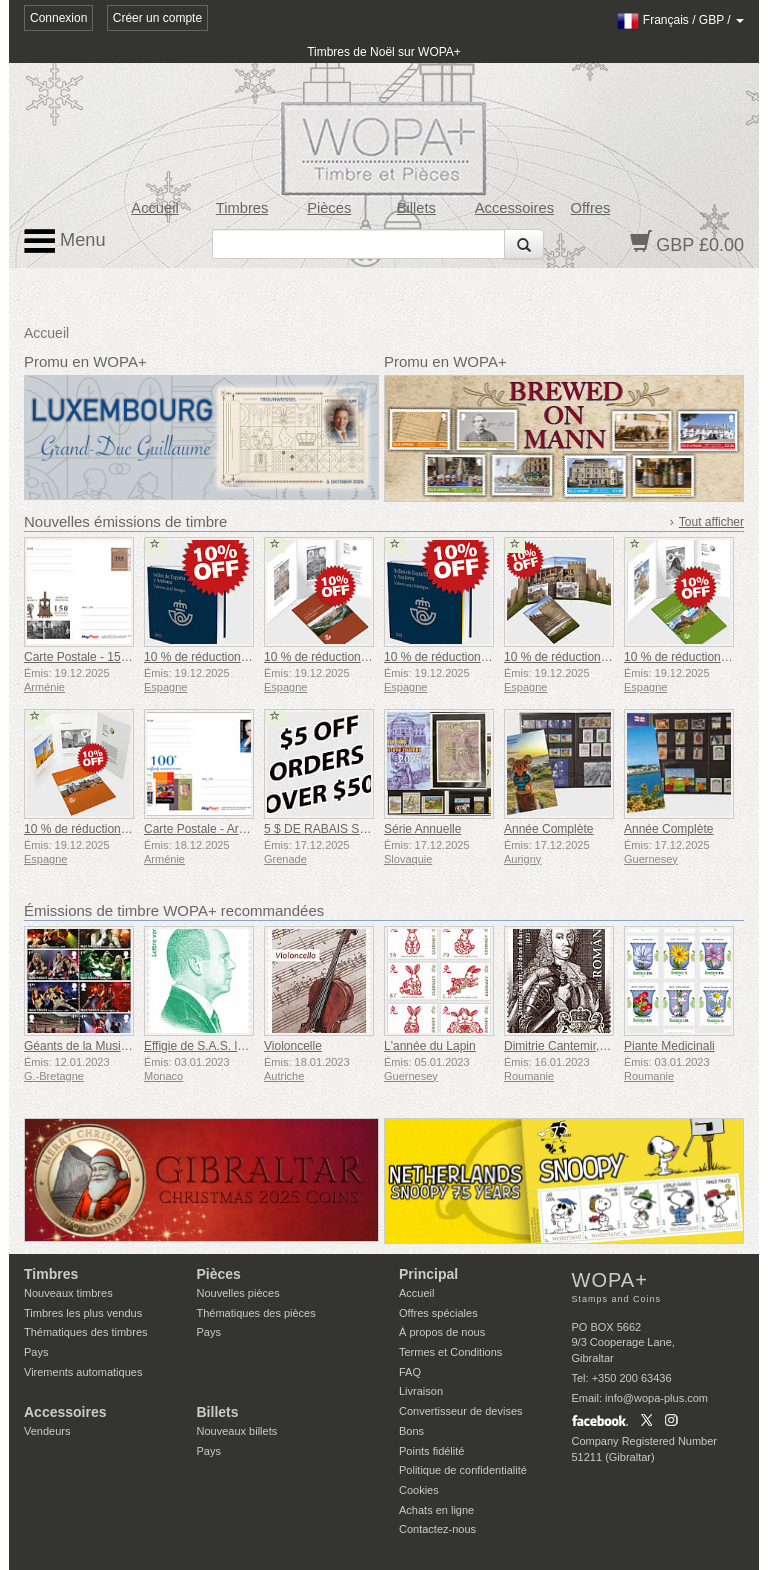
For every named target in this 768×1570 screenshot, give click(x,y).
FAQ (410, 1372)
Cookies (419, 1490)
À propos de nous (442, 1332)
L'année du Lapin (430, 1046)
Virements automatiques (83, 1372)
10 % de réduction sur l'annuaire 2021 (485, 657)
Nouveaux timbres (68, 1293)
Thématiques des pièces (256, 1313)
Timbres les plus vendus (83, 1313)
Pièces (329, 208)
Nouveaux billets (237, 1431)
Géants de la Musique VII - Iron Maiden (128, 1046)
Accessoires (514, 208)
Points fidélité (431, 1451)
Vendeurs (47, 1431)
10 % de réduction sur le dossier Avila (604, 657)
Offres (591, 208)
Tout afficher (711, 522)
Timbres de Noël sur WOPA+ (384, 52)
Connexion (58, 18)
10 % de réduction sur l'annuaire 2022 (245, 657)
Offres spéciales (438, 1313)
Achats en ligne (436, 1510)
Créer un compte (157, 18)
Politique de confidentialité (463, 1470)
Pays (36, 1352)
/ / (680, 20)
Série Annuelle (422, 829)
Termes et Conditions (450, 1352)
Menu (65, 241)
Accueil (154, 208)
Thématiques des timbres (86, 1332)
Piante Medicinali (669, 1046)
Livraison (421, 1391)
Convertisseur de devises (461, 1411)
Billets (416, 208)
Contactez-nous (437, 1529)
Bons (411, 1431)
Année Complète (548, 829)
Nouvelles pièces (238, 1293)
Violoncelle (293, 1046)
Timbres (242, 208)
